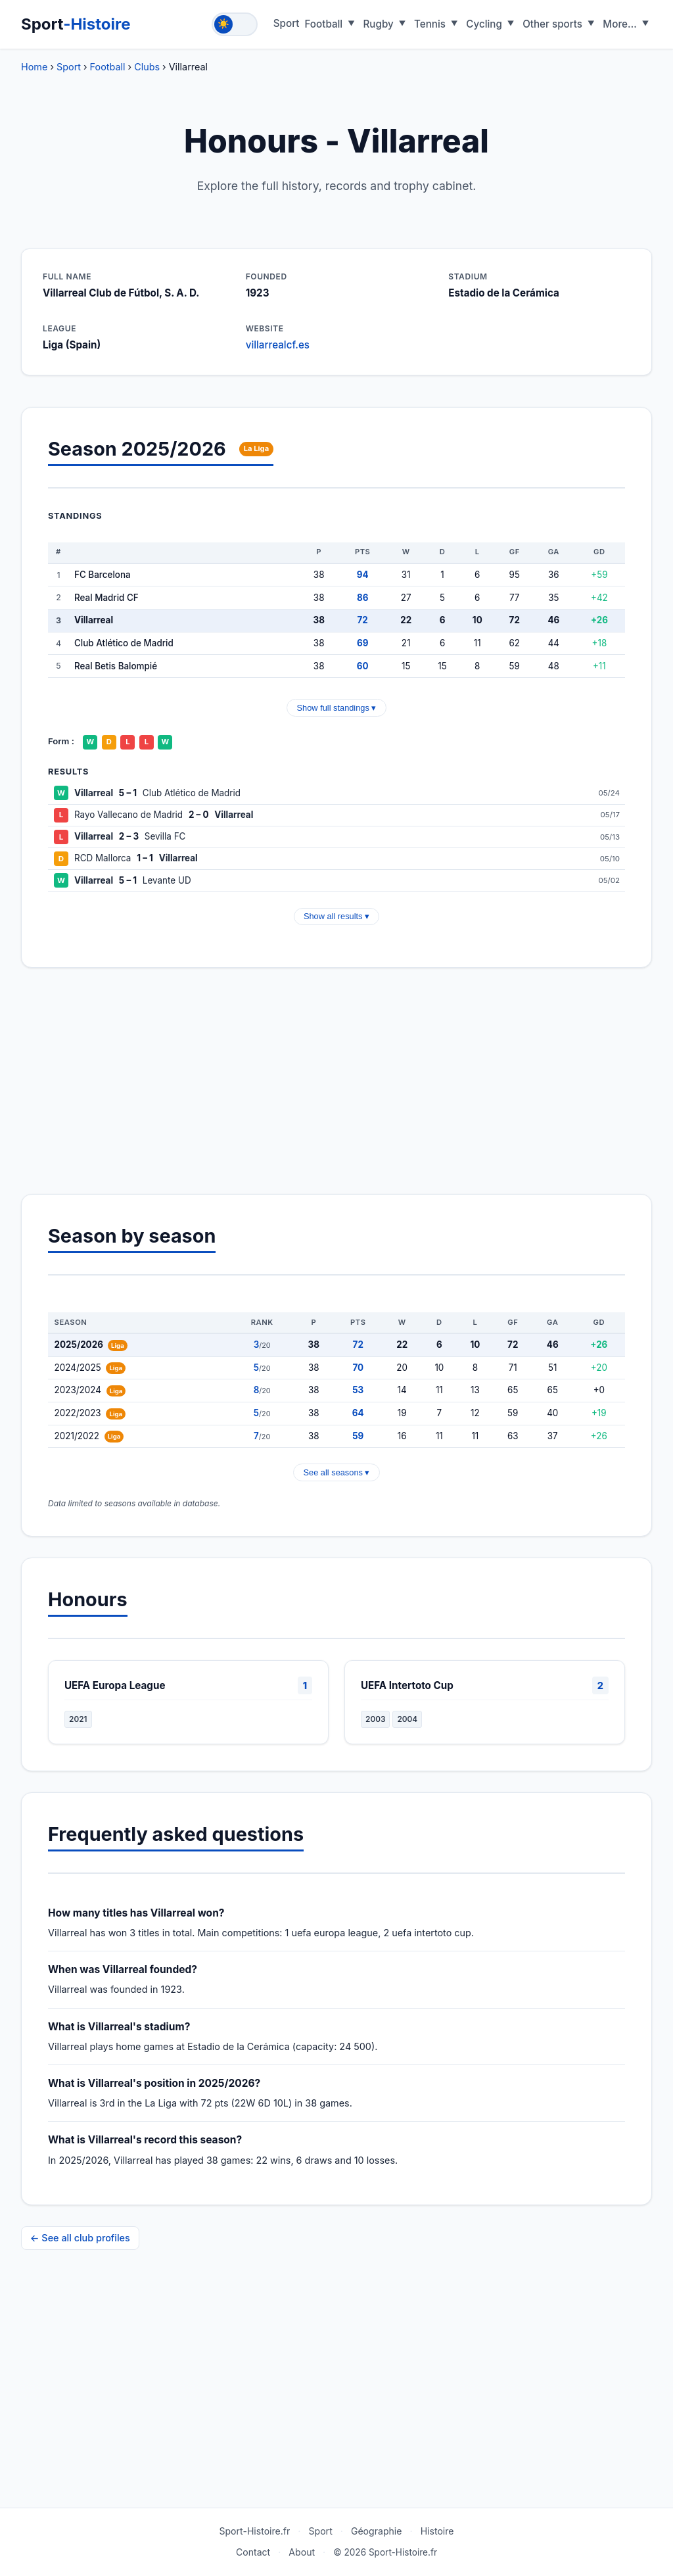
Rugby (378, 24)
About (302, 2552)
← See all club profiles (80, 2237)
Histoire (437, 2531)
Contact (253, 2552)
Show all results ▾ (336, 916)
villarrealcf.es (278, 345)
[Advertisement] (336, 1081)
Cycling (484, 24)
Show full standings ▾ (337, 708)
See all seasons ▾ (337, 1472)
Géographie (376, 2531)
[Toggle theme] (235, 24)
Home (34, 66)
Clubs (147, 66)
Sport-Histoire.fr (254, 2531)
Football (323, 24)
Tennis (430, 24)
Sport (76, 24)
